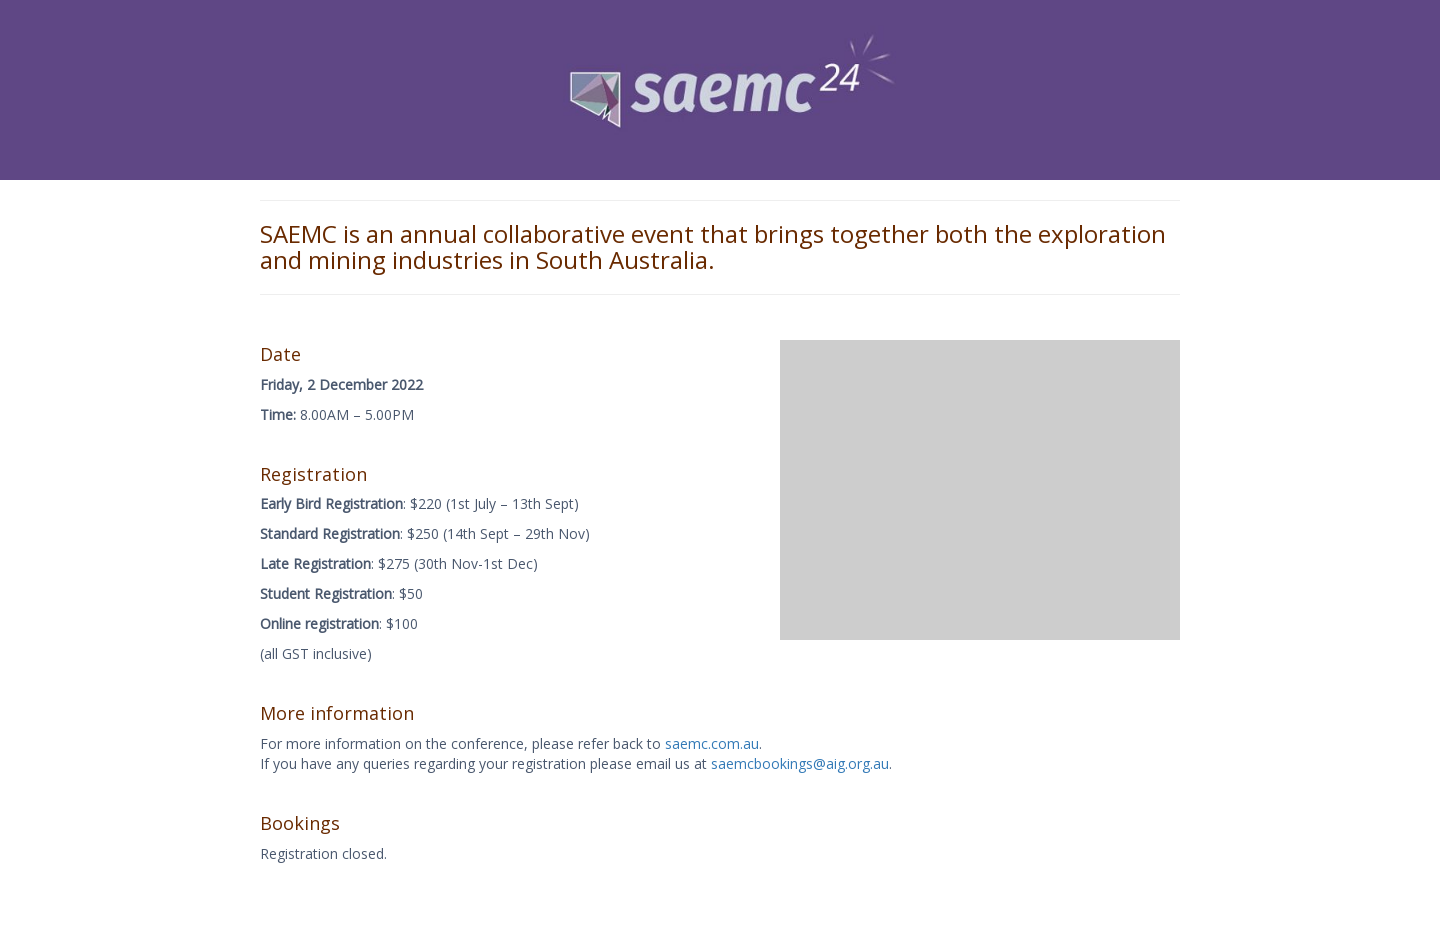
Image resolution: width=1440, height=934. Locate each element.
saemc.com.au (712, 743)
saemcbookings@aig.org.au (800, 763)
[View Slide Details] (720, 90)
